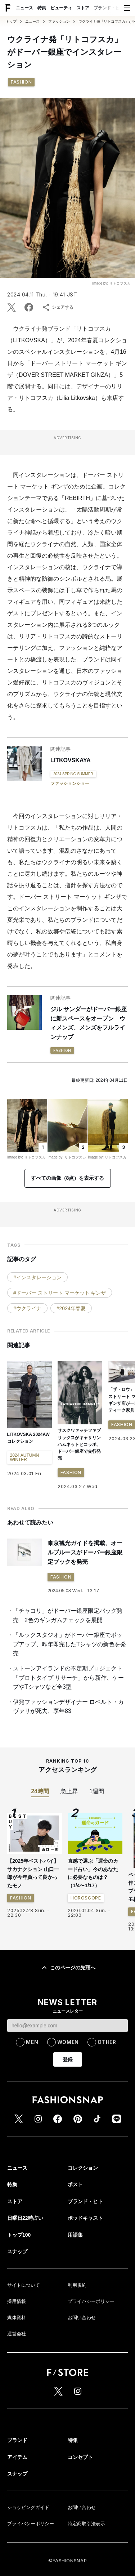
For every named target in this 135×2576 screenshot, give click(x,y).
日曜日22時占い (25, 2232)
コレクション (83, 2182)
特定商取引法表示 (86, 2538)
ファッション (59, 21)
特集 (41, 8)
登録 (68, 2074)
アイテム (17, 2471)
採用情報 (16, 2315)
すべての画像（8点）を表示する (67, 1192)
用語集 (75, 2249)
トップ (11, 21)
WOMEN (68, 2056)
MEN (32, 2056)
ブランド (17, 2454)
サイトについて (23, 2299)
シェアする (57, 307)
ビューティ (61, 8)
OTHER (107, 2056)
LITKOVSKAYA (70, 760)
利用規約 (77, 2299)
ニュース (24, 8)
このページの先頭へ (67, 1982)
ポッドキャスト (85, 2232)
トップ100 (19, 2249)
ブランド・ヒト (109, 8)
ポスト (75, 2199)
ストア (82, 8)
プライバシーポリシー (91, 2315)
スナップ (17, 2266)
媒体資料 (16, 2332)
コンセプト (80, 2471)
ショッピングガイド (28, 2521)
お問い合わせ (82, 2332)
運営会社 (16, 2348)
